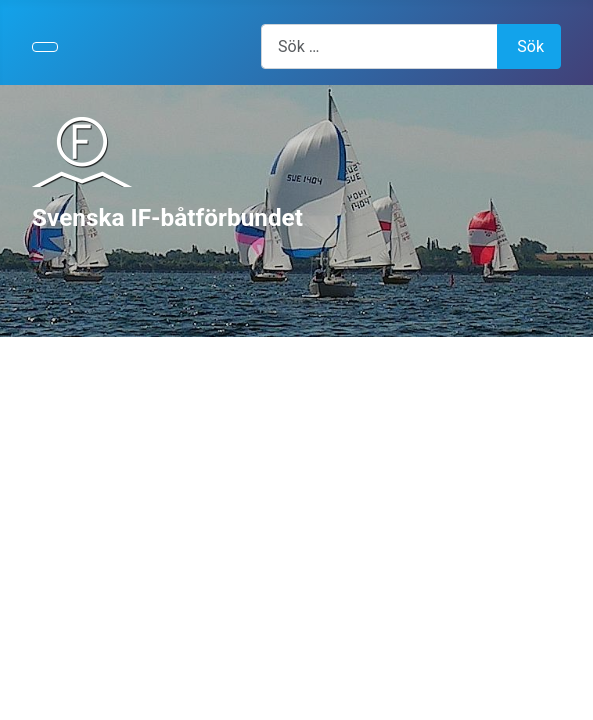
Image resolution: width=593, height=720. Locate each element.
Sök (530, 46)
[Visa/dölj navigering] (45, 47)
